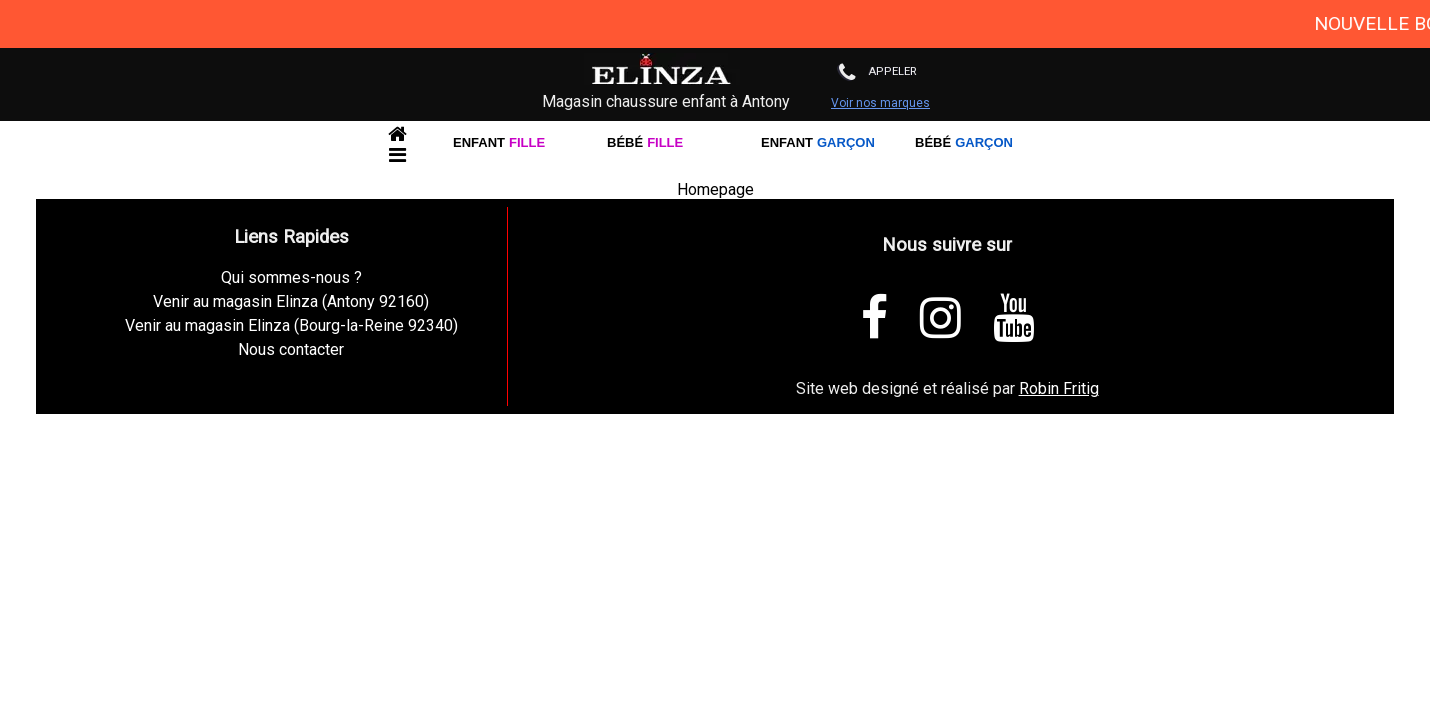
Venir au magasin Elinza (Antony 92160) (291, 301)
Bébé (645, 144)
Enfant (499, 144)
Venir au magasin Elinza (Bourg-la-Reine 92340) (291, 325)
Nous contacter (291, 349)
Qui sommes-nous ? (291, 277)
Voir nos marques (880, 103)
